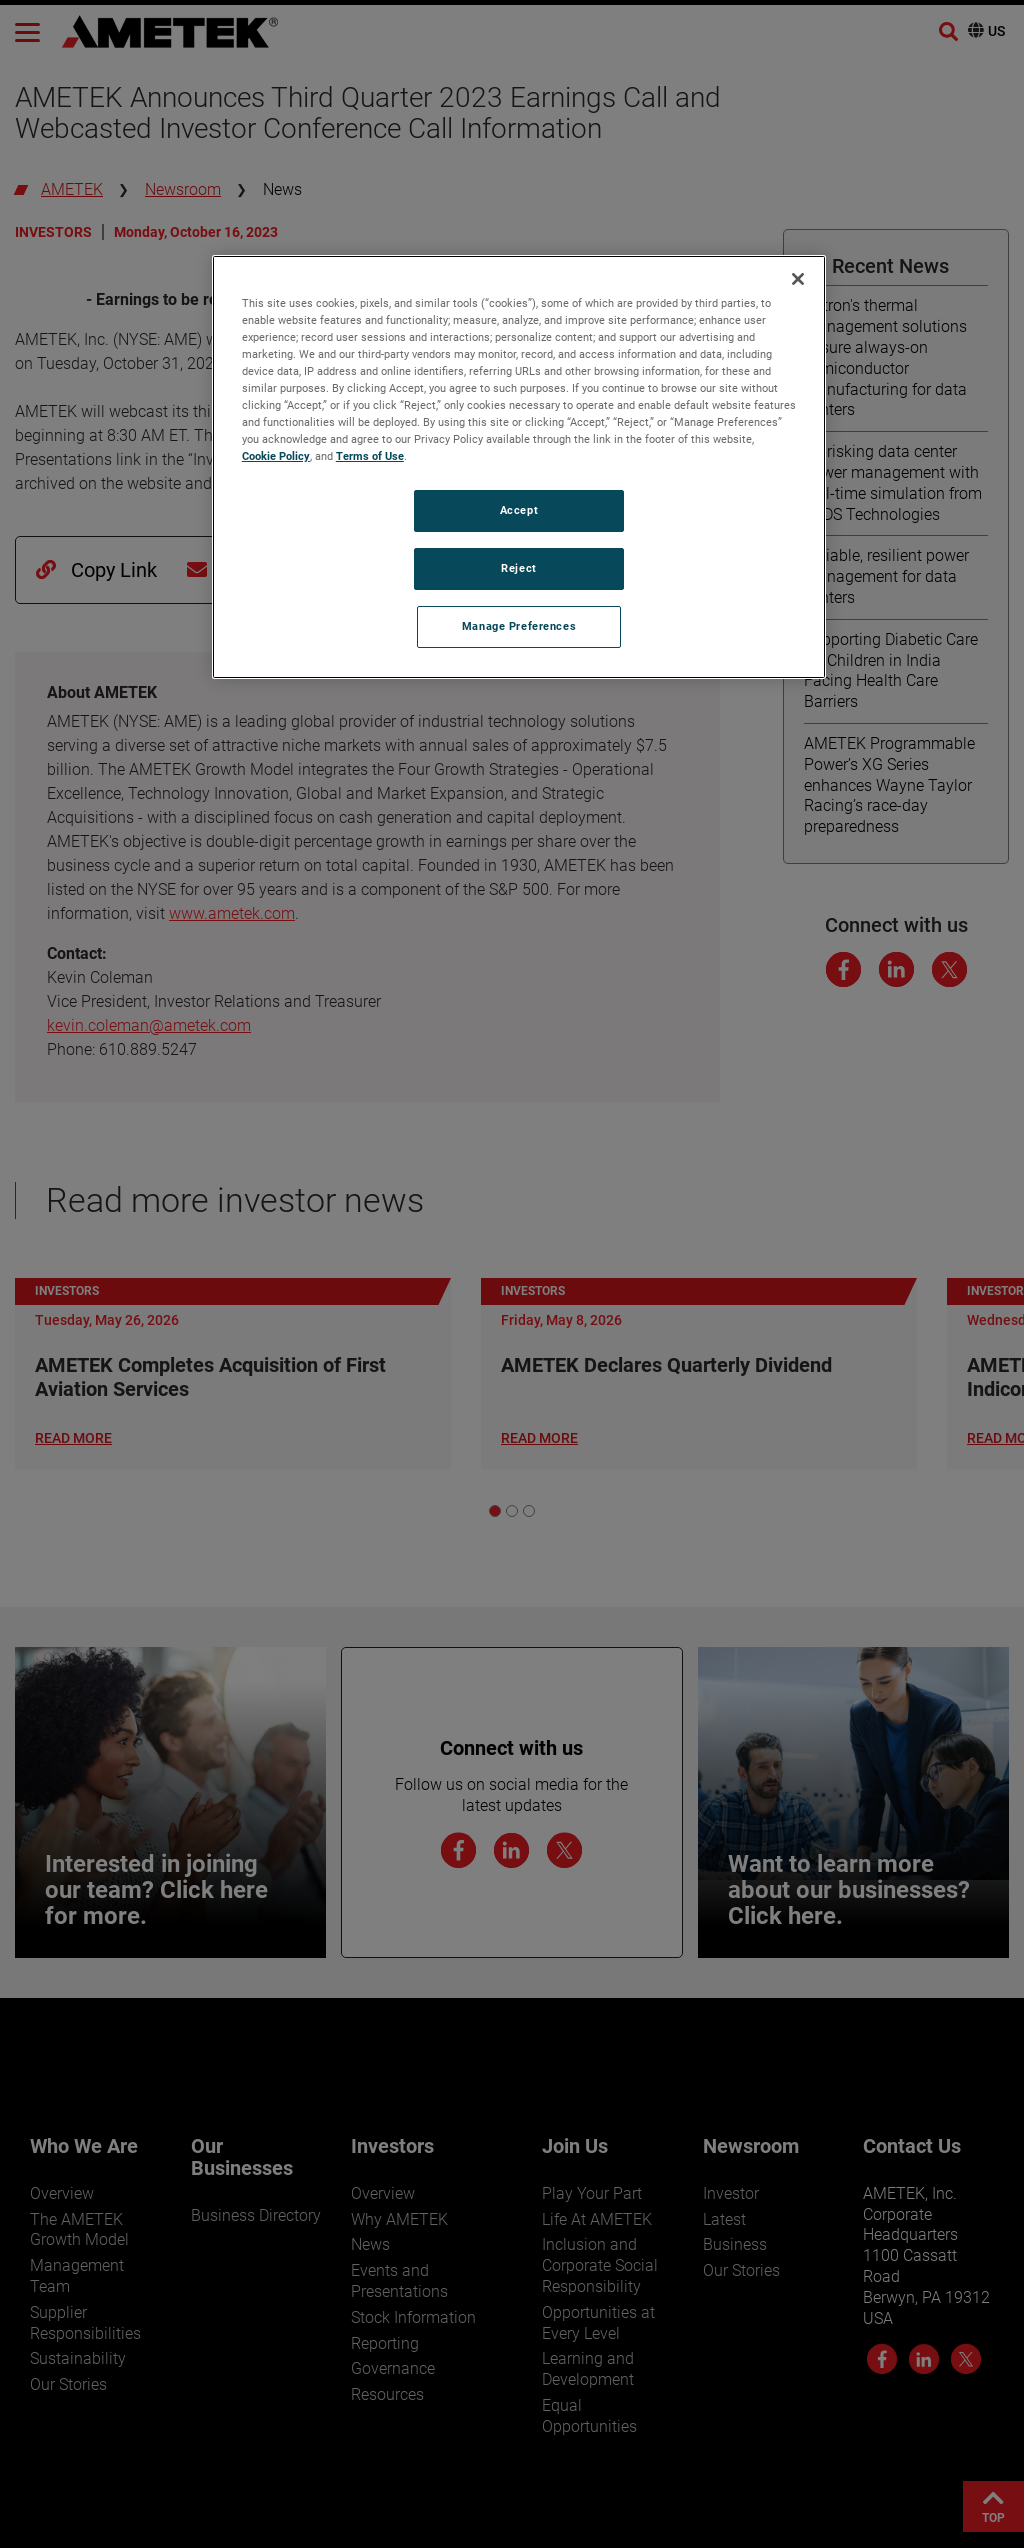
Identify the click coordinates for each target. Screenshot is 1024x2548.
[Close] (798, 279)
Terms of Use (370, 456)
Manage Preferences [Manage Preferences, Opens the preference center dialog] (519, 626)
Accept (519, 510)
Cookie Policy (276, 456)
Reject (518, 568)
